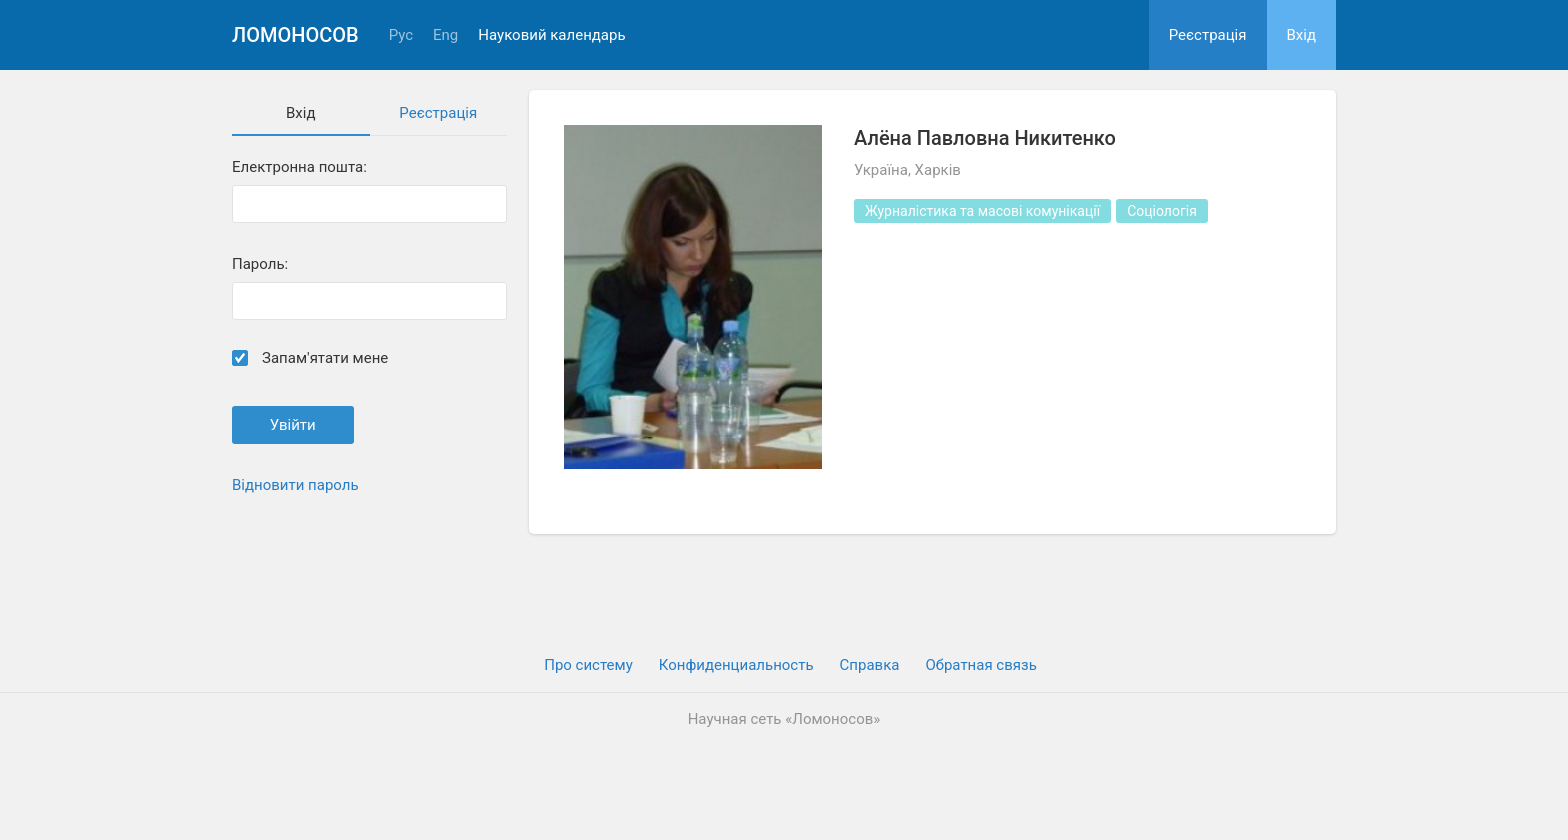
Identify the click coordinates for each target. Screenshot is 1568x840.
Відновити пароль (295, 485)
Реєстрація (1208, 35)
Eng (445, 35)
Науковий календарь (551, 35)
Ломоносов (295, 35)
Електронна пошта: (299, 167)
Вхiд (1302, 35)
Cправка (870, 665)
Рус (401, 35)
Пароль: (260, 264)
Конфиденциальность (736, 665)
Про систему (588, 665)
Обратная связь (980, 665)
